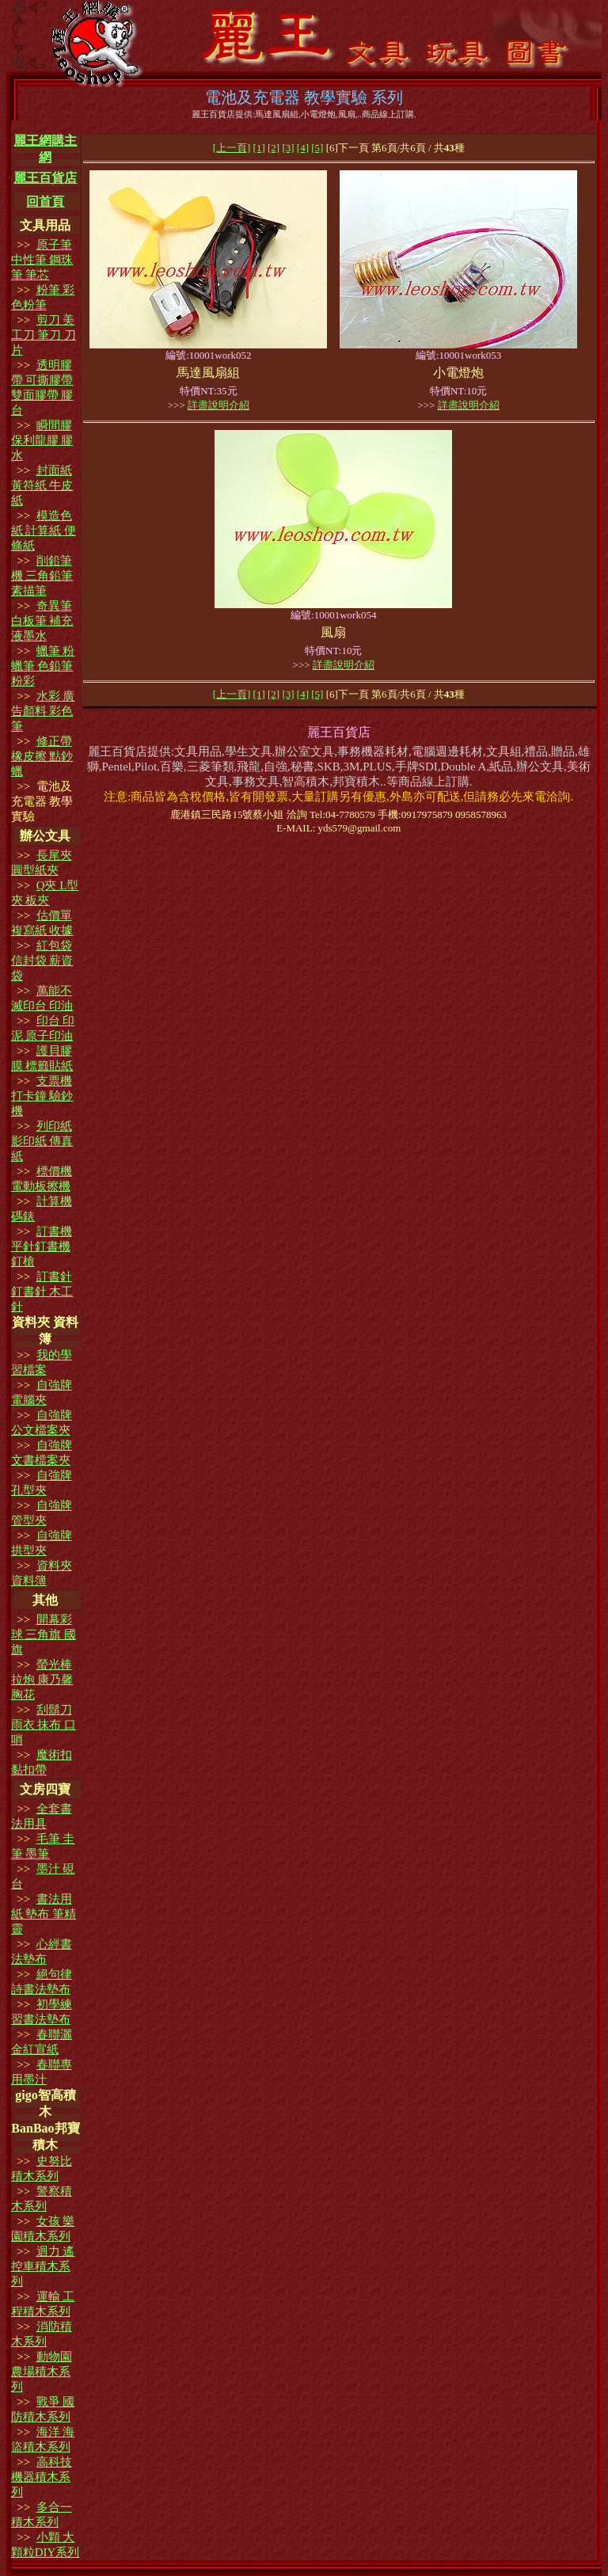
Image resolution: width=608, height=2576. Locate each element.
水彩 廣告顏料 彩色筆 (43, 711)
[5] (317, 148)
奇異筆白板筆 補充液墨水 (42, 620)
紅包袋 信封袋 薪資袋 (42, 960)
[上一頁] (232, 148)
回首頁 (45, 201)
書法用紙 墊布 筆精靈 (44, 1914)
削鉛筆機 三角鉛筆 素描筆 (42, 575)
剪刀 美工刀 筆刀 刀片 (44, 335)
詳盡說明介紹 (218, 405)
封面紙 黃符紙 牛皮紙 (42, 485)
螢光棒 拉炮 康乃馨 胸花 (42, 1679)
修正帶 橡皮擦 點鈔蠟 (42, 756)
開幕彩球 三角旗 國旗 (44, 1634)
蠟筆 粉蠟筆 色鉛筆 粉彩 (43, 666)
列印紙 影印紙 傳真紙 (42, 1141)
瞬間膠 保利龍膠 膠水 (42, 440)
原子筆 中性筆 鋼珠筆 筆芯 (42, 259)
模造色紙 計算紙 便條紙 (44, 530)
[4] (303, 148)
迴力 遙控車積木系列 (43, 2266)
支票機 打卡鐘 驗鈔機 (42, 1096)
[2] (273, 148)
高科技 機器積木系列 (41, 2477)
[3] (288, 148)
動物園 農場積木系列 (41, 2371)
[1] (259, 148)
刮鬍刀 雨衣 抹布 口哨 (44, 1724)
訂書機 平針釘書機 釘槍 (41, 1246)
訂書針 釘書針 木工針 (42, 1291)
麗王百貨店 (45, 178)
